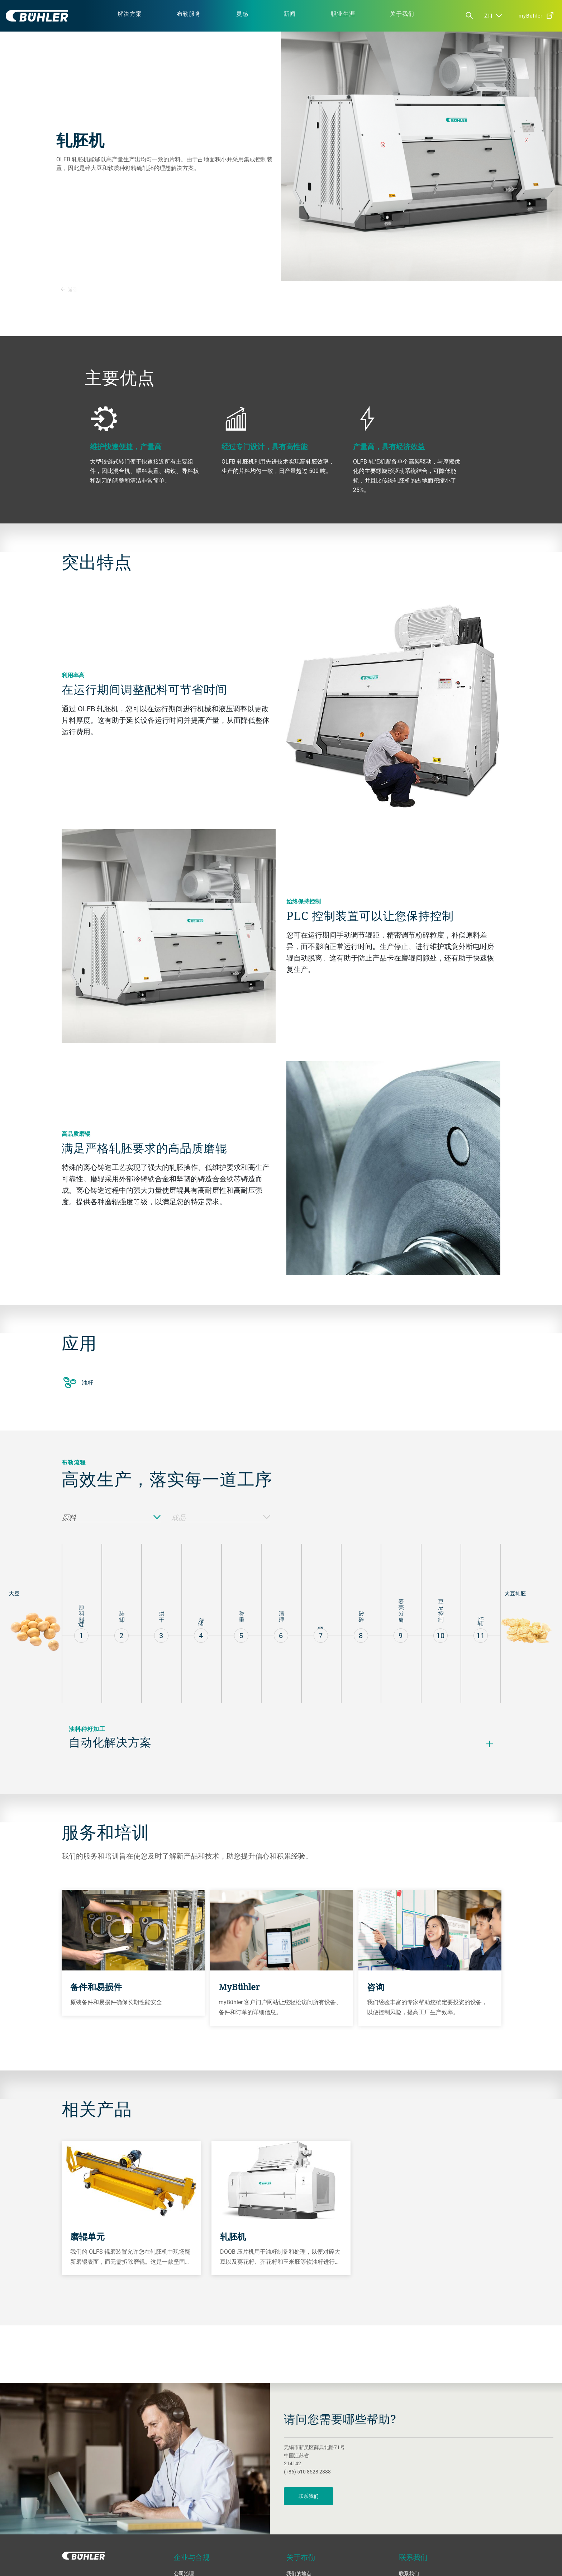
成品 (220, 1517)
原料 (111, 1517)
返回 (69, 289)
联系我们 (309, 2495)
